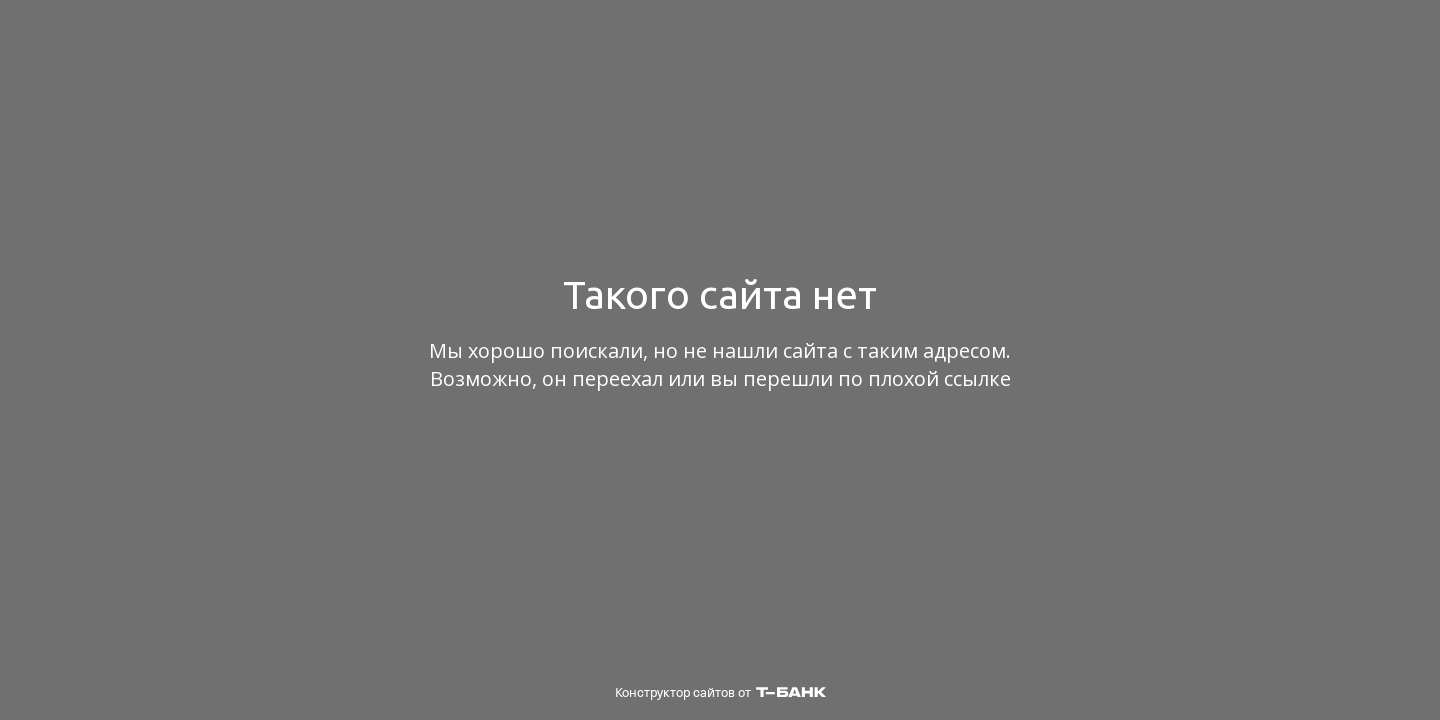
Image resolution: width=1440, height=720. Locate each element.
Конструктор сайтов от (720, 692)
